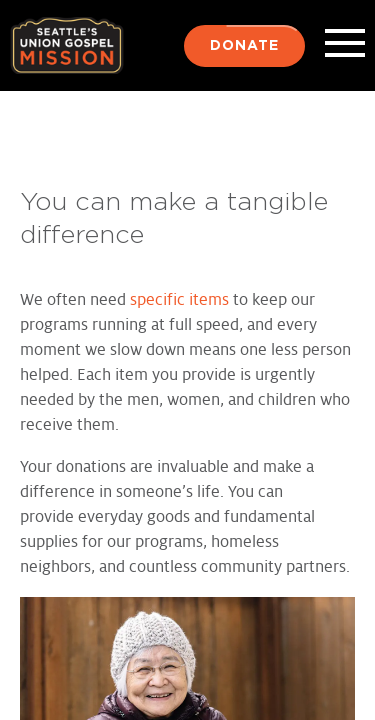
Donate (244, 46)
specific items (179, 300)
